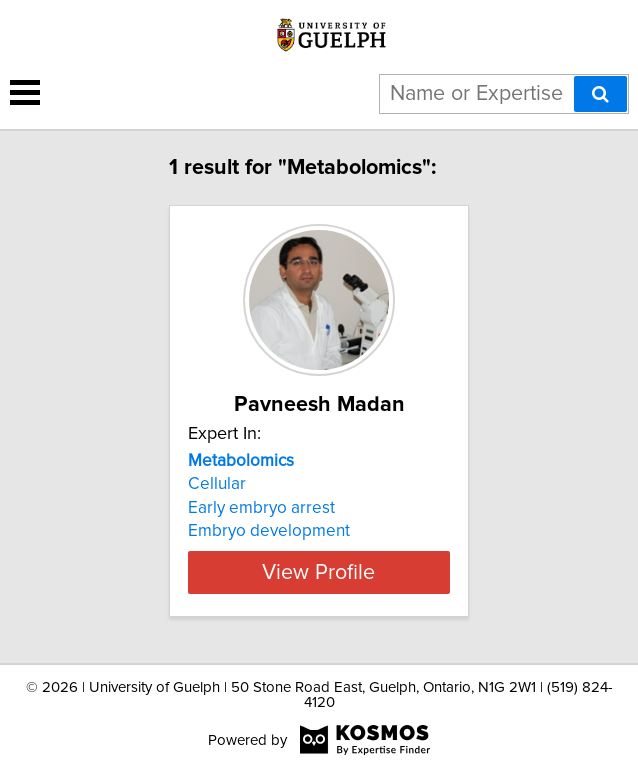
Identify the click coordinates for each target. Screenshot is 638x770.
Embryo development (269, 531)
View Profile (318, 572)
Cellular (217, 484)
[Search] (600, 94)
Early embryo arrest (261, 508)
